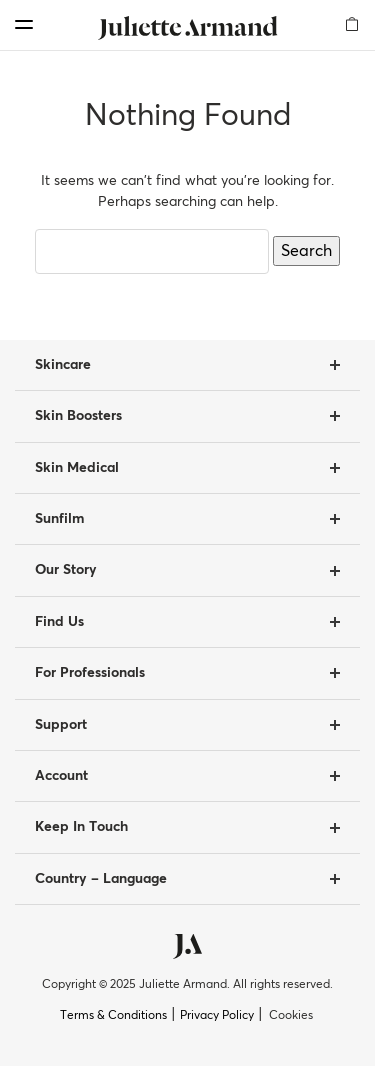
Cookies (291, 1016)
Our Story (66, 570)
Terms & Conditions (113, 1016)
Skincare (63, 365)
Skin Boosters (78, 416)
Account (61, 776)
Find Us (59, 622)
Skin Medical (77, 468)
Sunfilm (59, 519)
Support (61, 725)
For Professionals (90, 673)
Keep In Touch (81, 827)
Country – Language (101, 879)
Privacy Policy (217, 1016)
